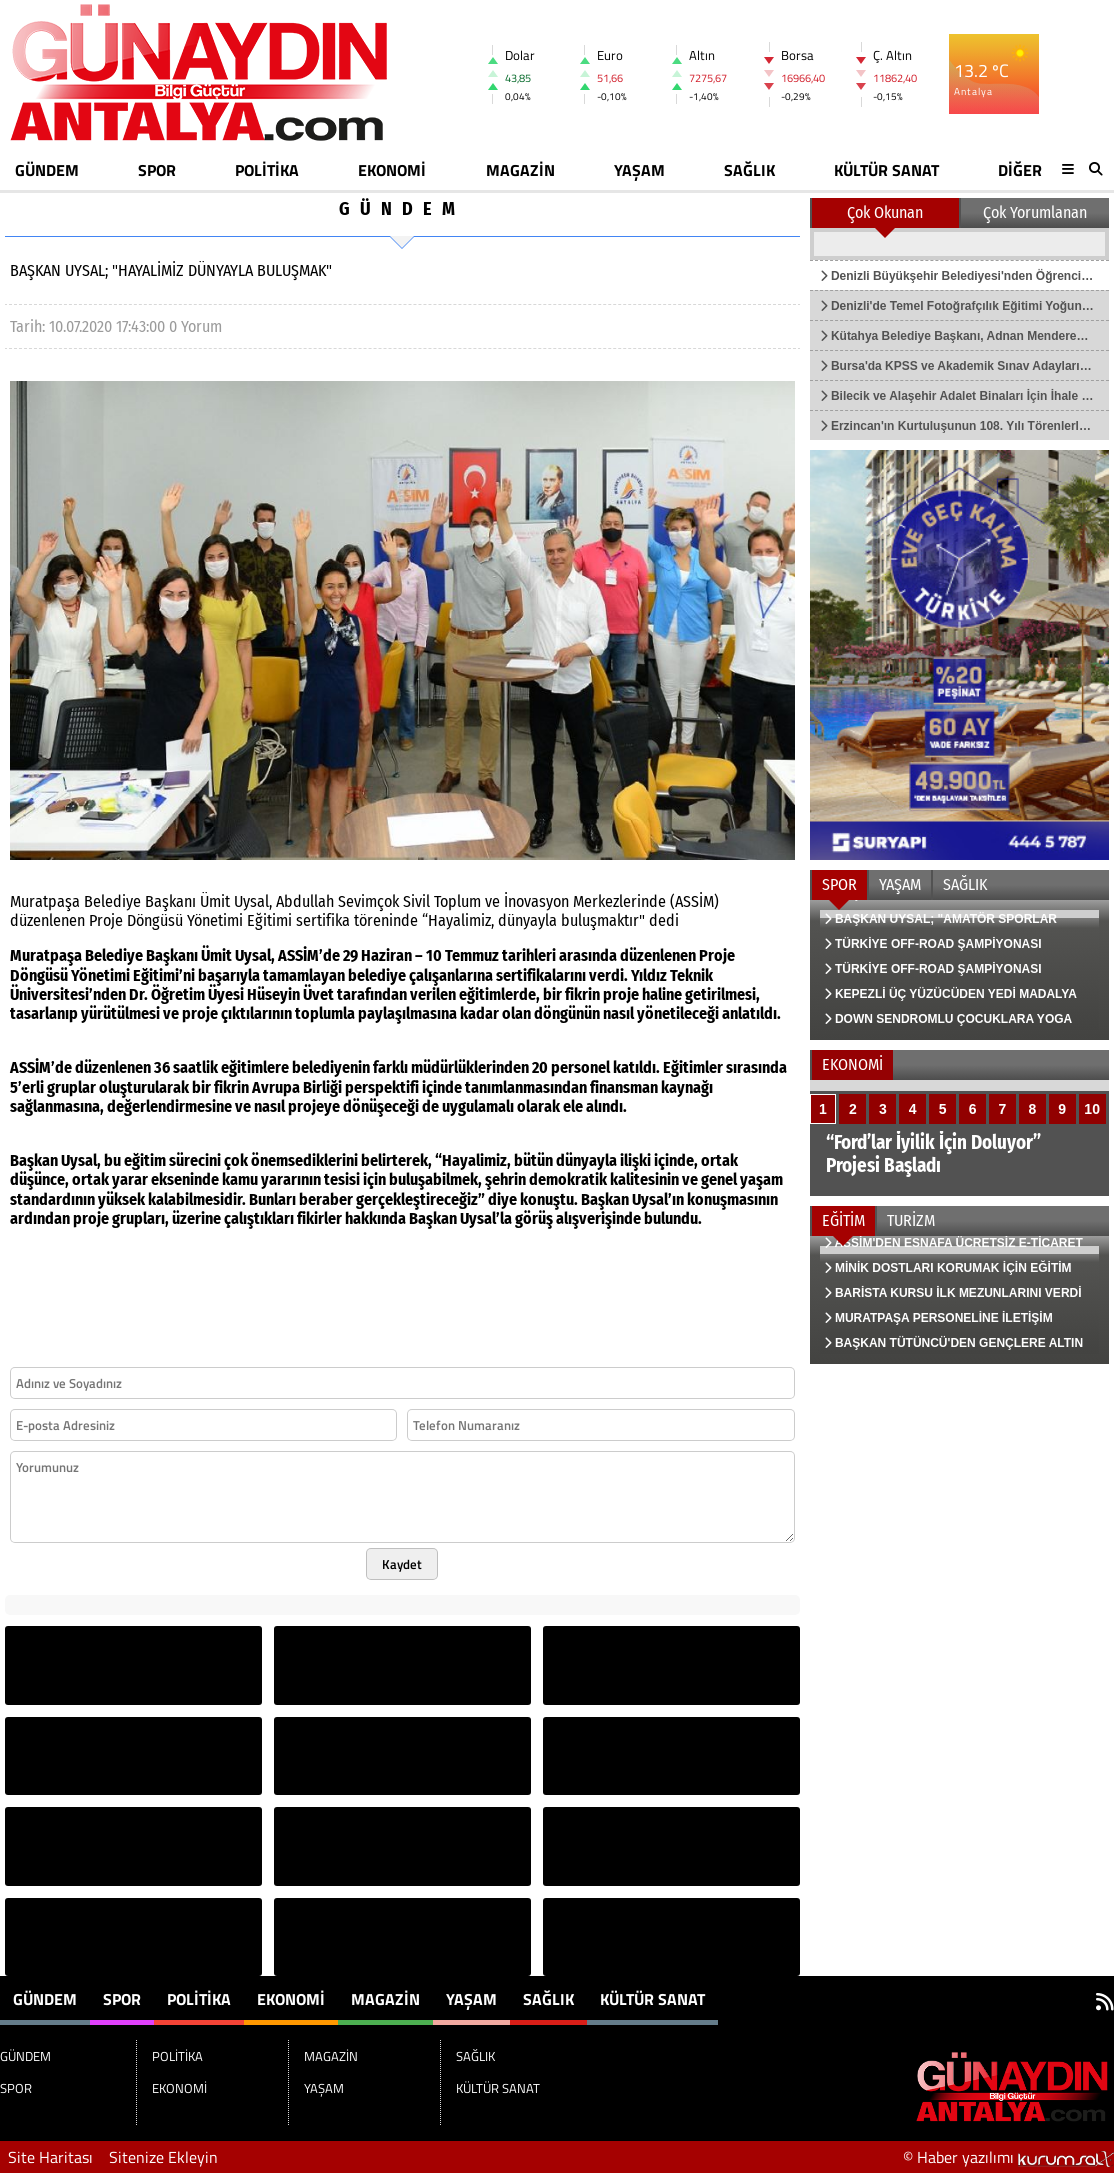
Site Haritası (50, 2157)
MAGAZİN (520, 170)
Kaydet (402, 1564)
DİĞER (1020, 170)
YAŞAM (639, 170)
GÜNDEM (47, 170)
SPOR (157, 170)
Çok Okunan (885, 212)
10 (1092, 1109)
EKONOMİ (392, 170)
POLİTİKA (267, 170)
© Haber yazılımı (1008, 2157)
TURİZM (911, 1220)
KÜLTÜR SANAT (886, 170)
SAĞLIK (749, 170)
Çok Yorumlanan (1035, 212)
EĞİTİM (843, 1220)
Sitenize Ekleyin (163, 2157)
